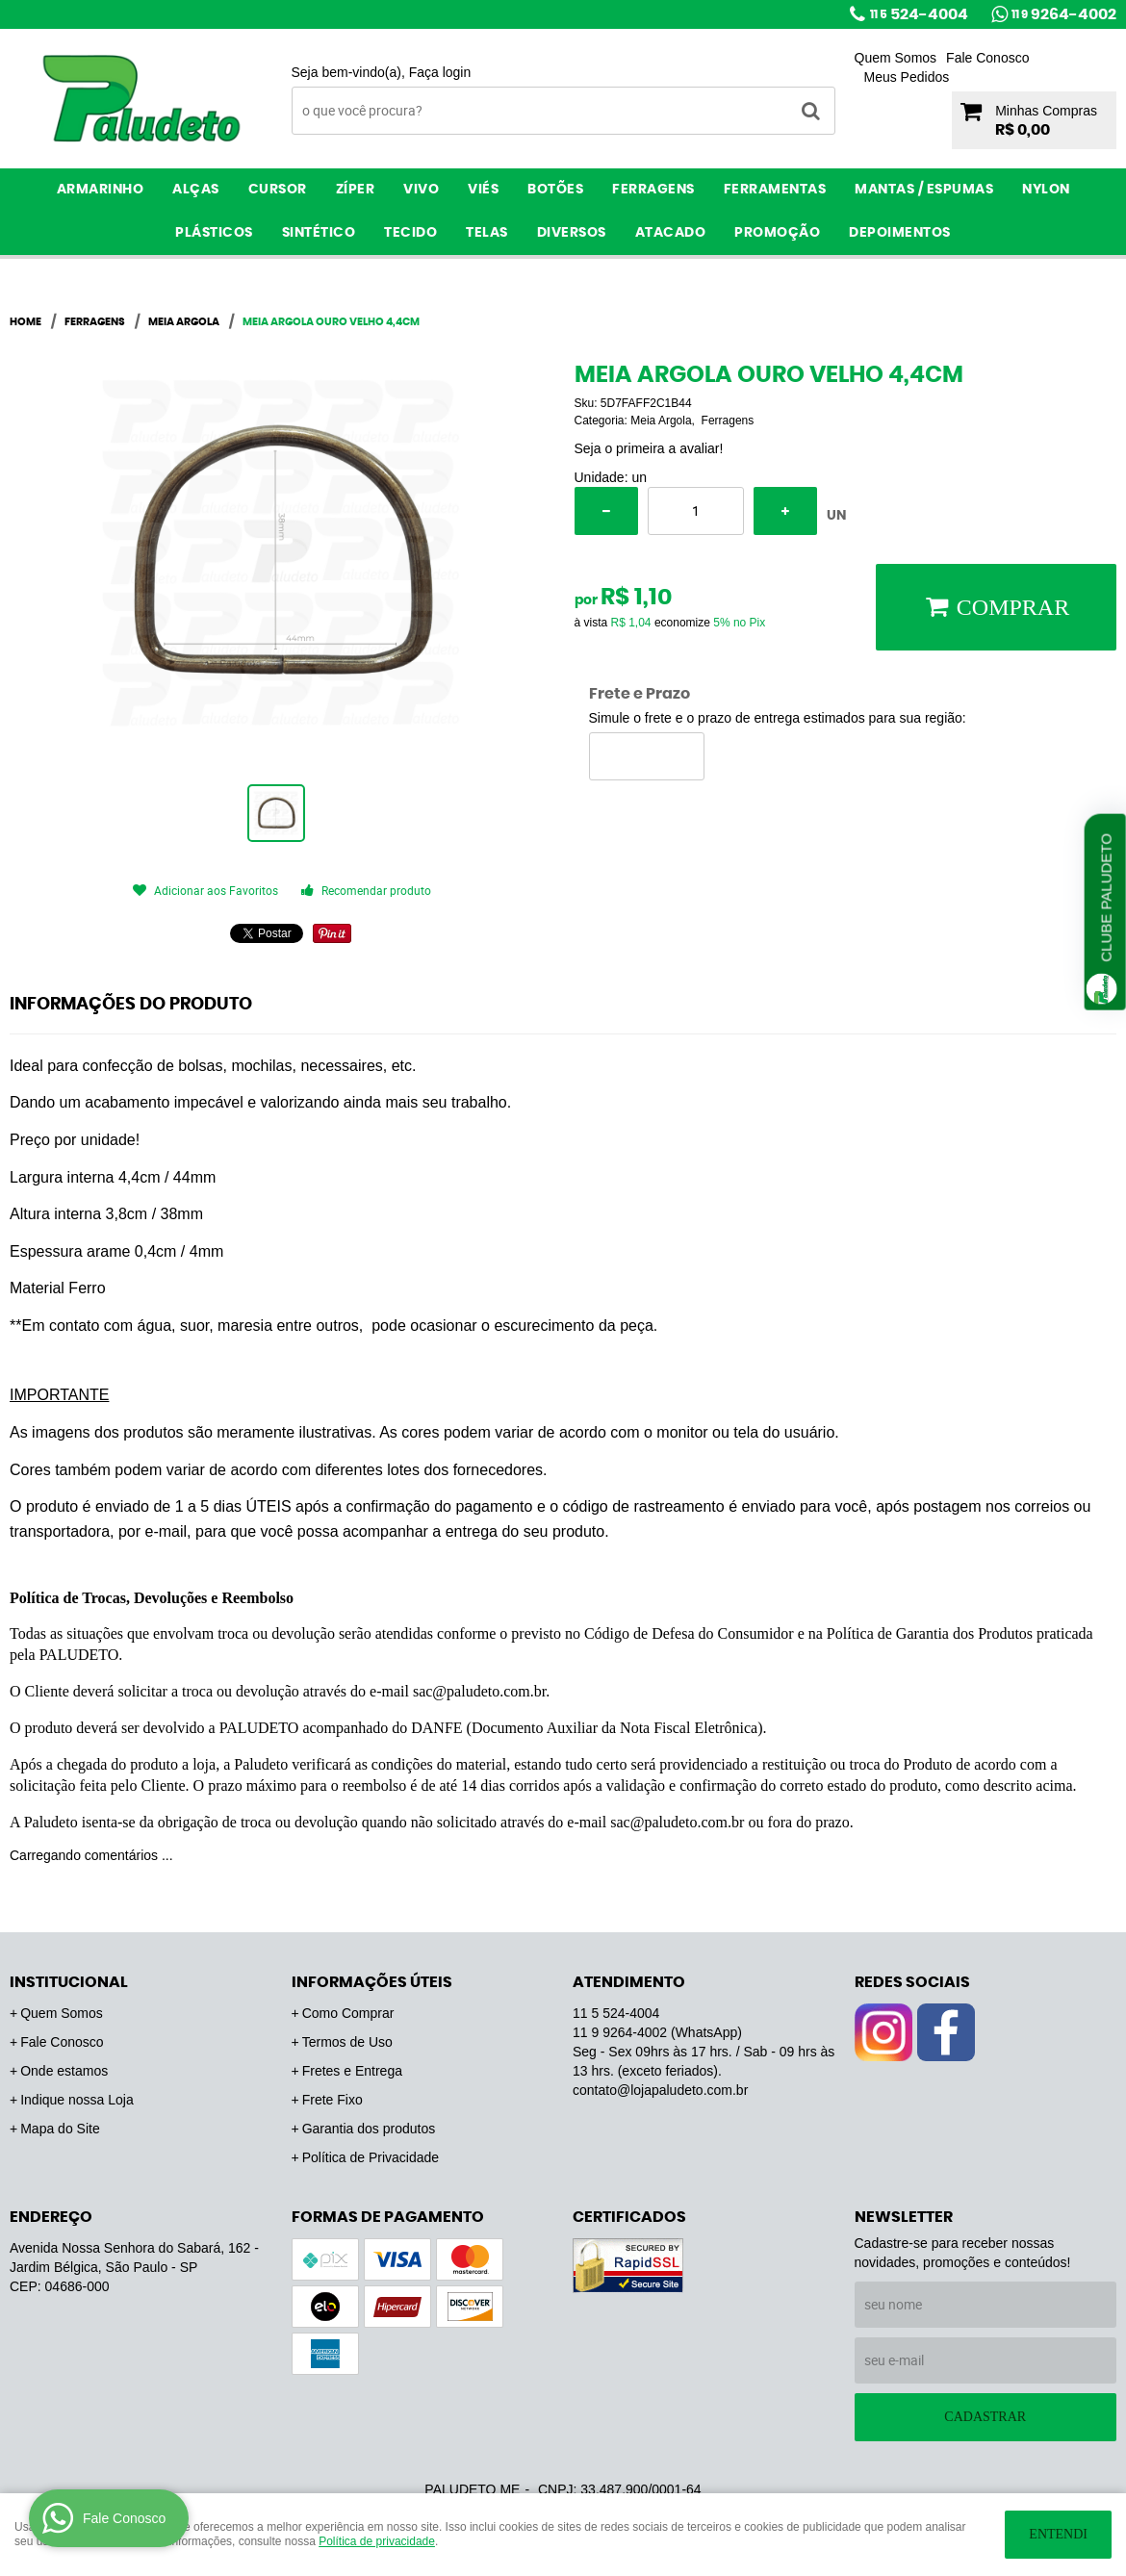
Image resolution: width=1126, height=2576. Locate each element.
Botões (555, 189)
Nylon (1046, 189)
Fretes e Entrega (352, 2071)
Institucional (69, 1982)
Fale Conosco (987, 57)
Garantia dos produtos (369, 2128)
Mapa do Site (60, 2128)
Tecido (410, 233)
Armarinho (100, 189)
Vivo (421, 189)
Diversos (571, 233)
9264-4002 (1063, 14)
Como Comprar (348, 2013)
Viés (483, 189)
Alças (195, 189)
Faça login (440, 72)
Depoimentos (900, 233)
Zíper (355, 189)
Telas (487, 233)
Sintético (319, 233)
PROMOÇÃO (777, 233)
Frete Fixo (332, 2099)
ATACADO (670, 233)
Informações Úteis (372, 1982)
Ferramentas (775, 189)
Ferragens (653, 189)
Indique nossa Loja (77, 2099)
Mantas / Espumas (924, 189)
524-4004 (919, 14)
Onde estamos (64, 2071)
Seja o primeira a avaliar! (649, 448)
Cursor (277, 189)
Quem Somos (896, 57)
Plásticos (214, 233)
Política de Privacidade (370, 2157)
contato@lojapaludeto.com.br (660, 2090)
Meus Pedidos (907, 77)
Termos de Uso (347, 2042)
